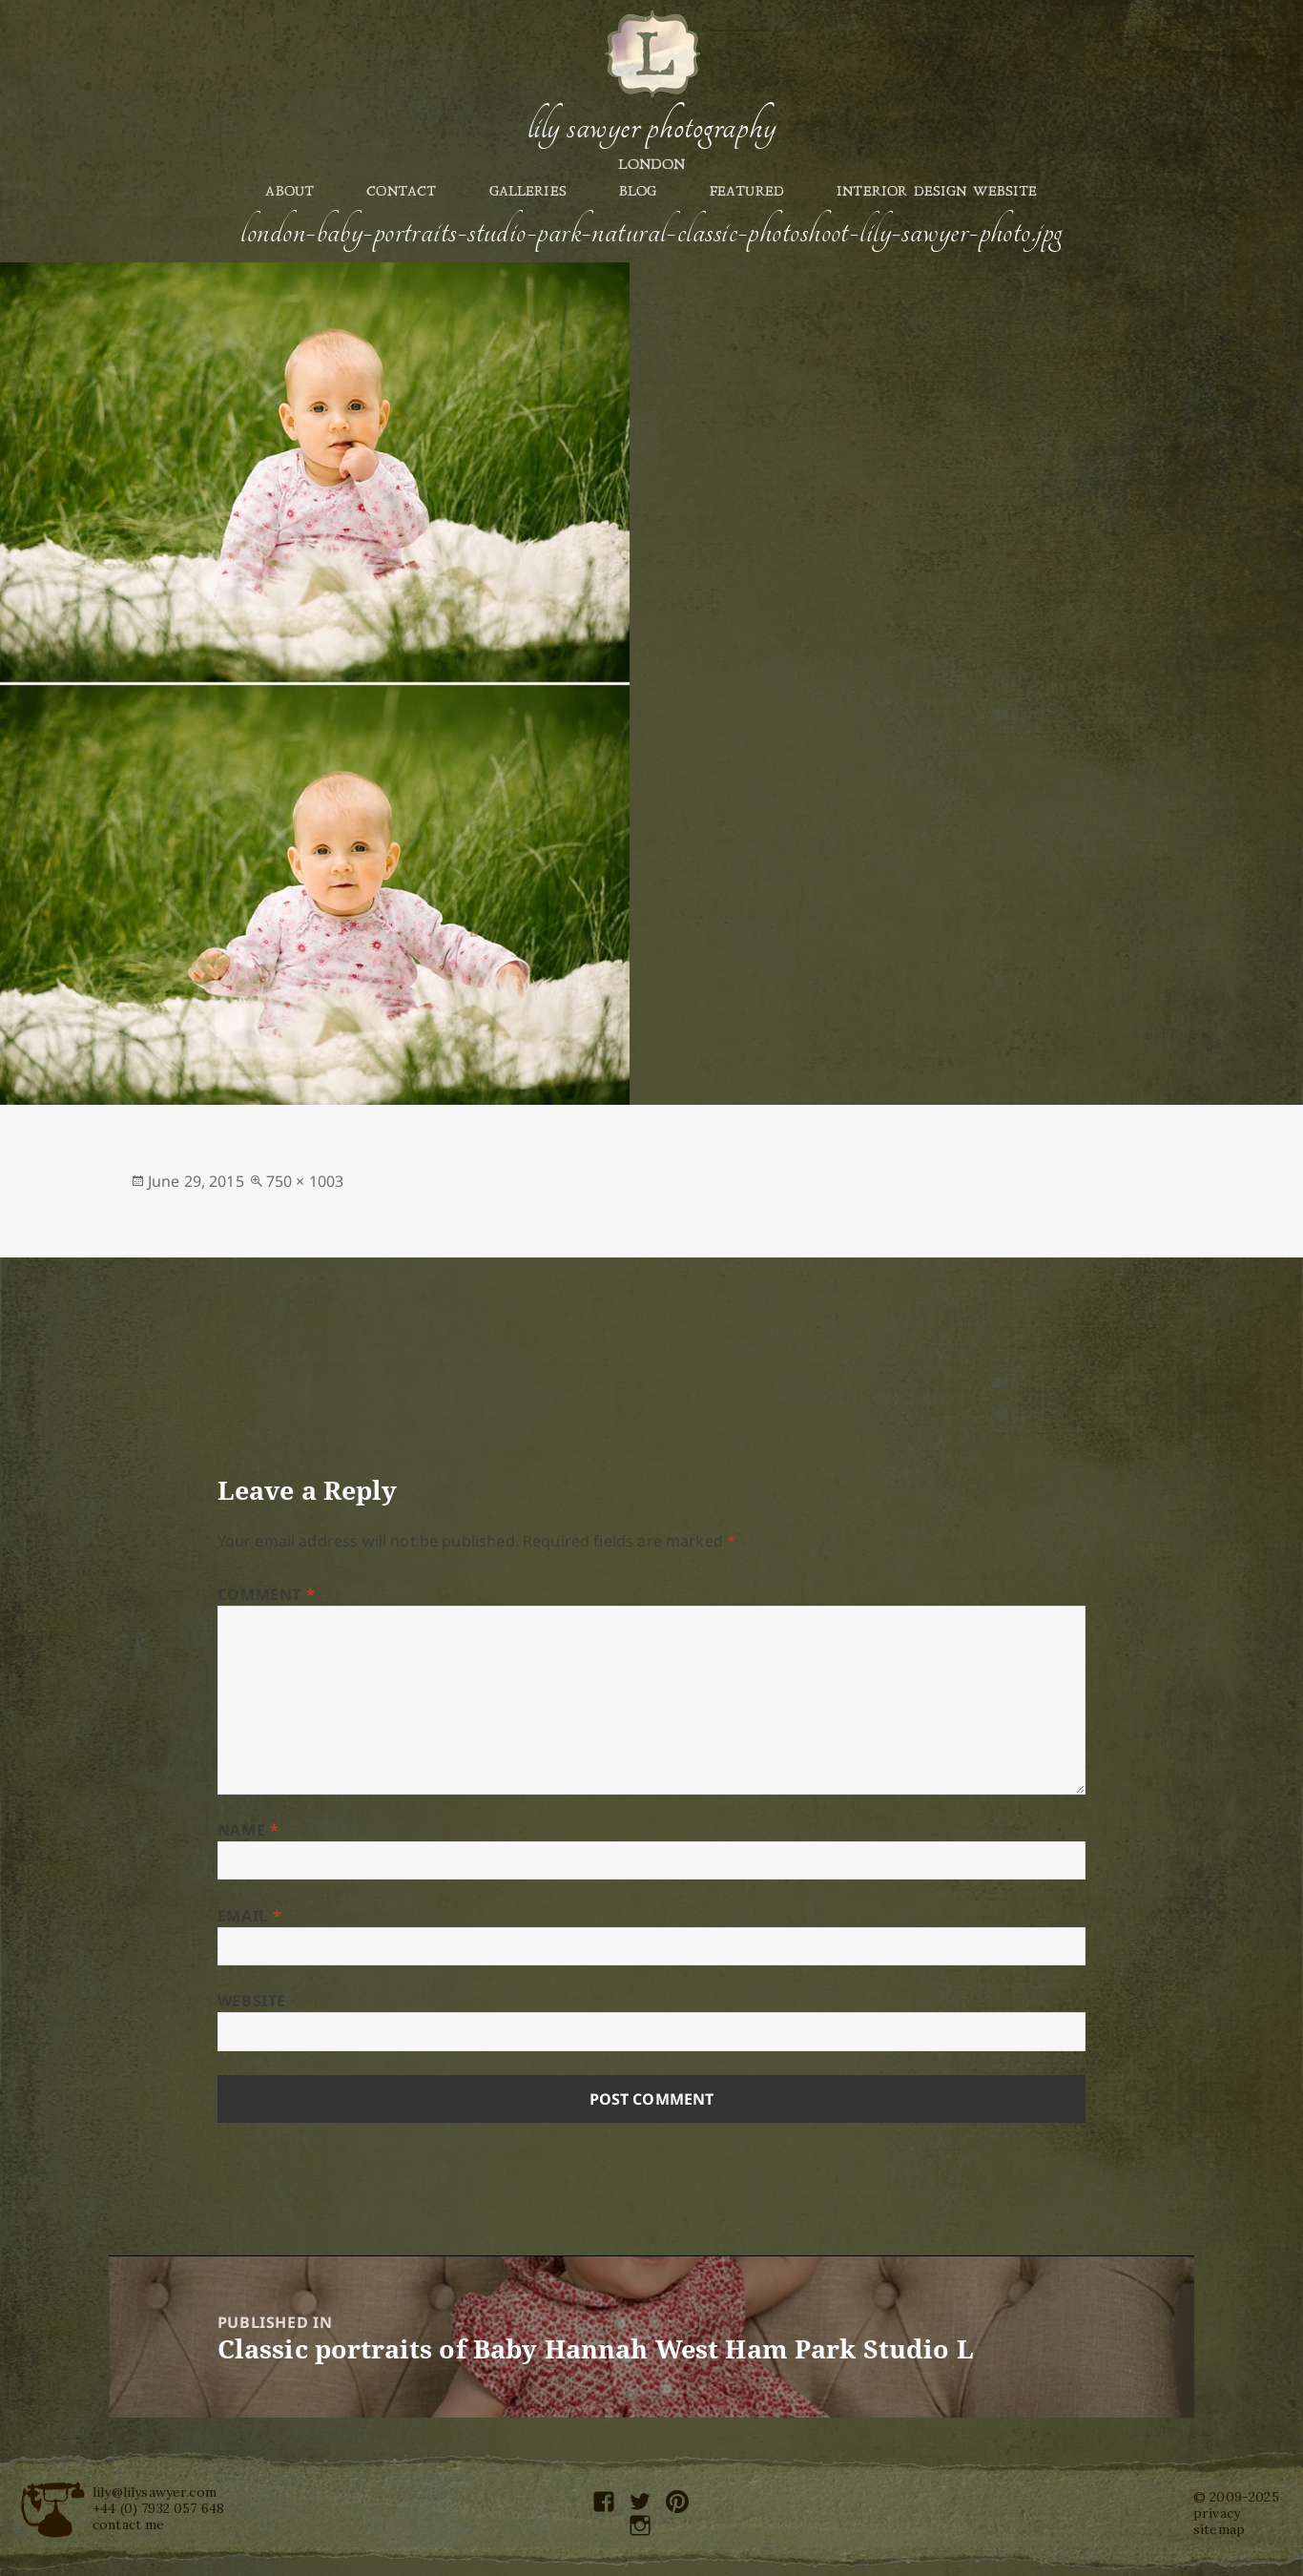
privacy (1216, 2513)
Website (251, 2000)
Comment (266, 1594)
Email (249, 1915)
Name (248, 1829)
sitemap (1219, 2529)
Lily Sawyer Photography (651, 127)
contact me (129, 2524)
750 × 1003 (305, 1181)
